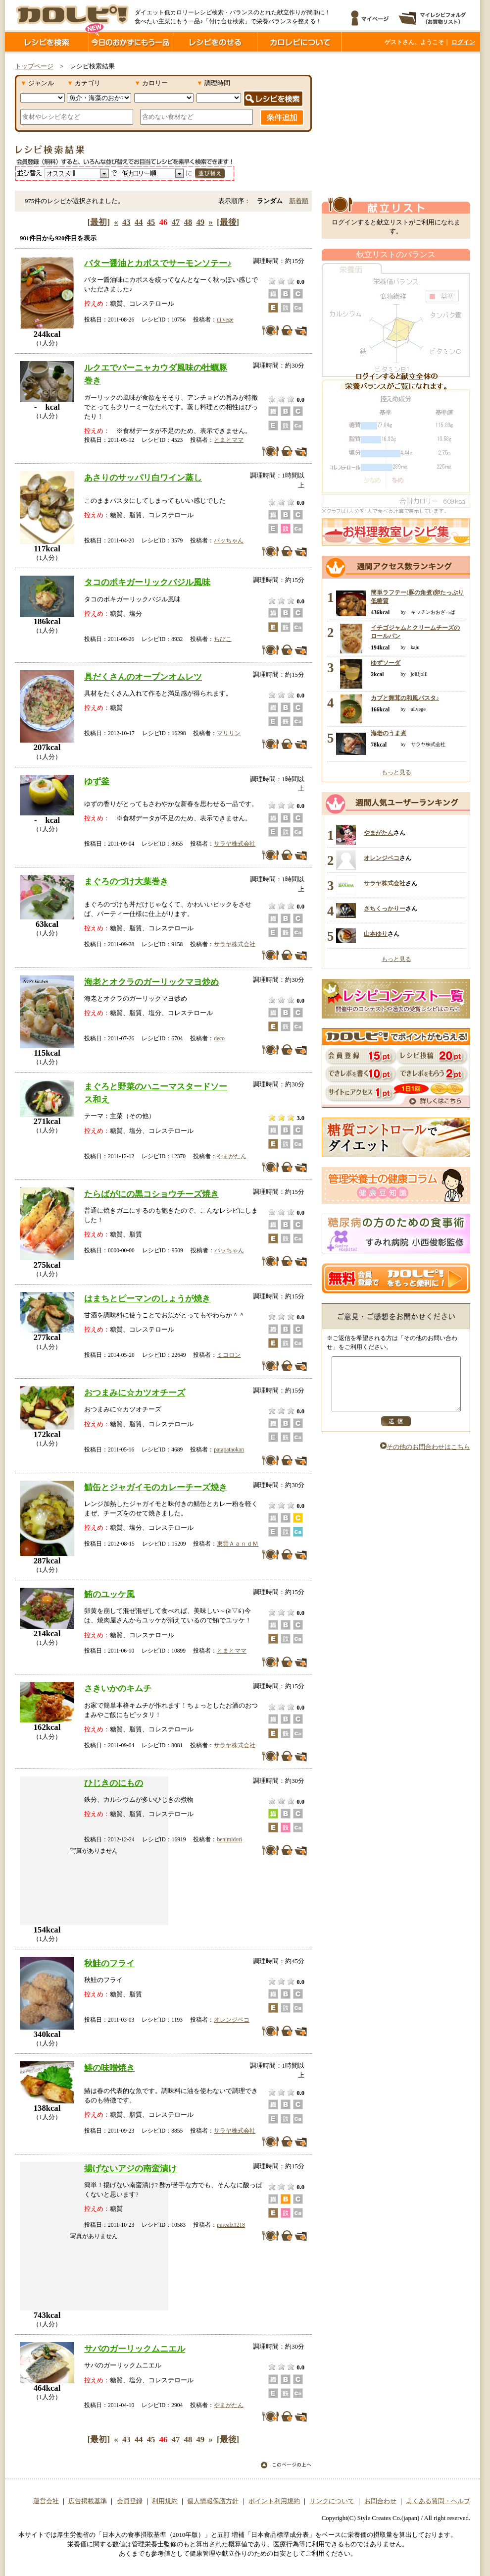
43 (126, 222)
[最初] (99, 222)
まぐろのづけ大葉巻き (126, 881)
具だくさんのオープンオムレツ (143, 677)
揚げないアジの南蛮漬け (130, 2168)
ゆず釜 (96, 781)
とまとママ (229, 440)
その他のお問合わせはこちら (425, 1457)
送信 (396, 1432)
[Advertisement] (385, 125)
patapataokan (229, 1449)
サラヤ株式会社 (234, 844)
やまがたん (231, 1156)
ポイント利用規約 (274, 2501)
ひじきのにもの (113, 1783)
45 (151, 222)
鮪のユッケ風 (109, 1594)
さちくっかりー (384, 909)
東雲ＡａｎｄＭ (237, 1544)
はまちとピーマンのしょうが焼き (147, 1298)
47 (176, 222)
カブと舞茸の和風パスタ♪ (405, 698)
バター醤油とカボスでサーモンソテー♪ (158, 263)
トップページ (34, 66)
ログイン (463, 42)
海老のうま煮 (388, 733)
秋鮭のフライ (109, 1963)
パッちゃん (229, 540)
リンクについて (331, 2501)
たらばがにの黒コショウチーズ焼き (151, 1194)
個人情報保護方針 (213, 2501)
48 (188, 222)
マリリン (229, 733)
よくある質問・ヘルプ (438, 2501)
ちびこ (223, 639)
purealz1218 (231, 2225)
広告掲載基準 (87, 2501)
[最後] (228, 222)
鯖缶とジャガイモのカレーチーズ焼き (155, 1487)
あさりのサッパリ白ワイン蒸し (143, 478)
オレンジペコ (231, 2020)
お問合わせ (380, 2501)
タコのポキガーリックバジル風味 (147, 582)
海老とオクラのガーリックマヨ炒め (151, 982)
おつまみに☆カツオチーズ (134, 1392)
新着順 (298, 201)
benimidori (229, 1839)
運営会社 (46, 2501)
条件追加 (282, 117)
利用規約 (165, 2501)
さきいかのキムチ (117, 1688)
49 (200, 222)
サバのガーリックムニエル (134, 2349)
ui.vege (225, 319)
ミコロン (229, 1355)
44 (139, 222)
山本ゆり (376, 934)
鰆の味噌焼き (109, 2068)
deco (219, 1038)
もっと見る (396, 772)
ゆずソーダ (385, 663)
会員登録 (130, 2501)
